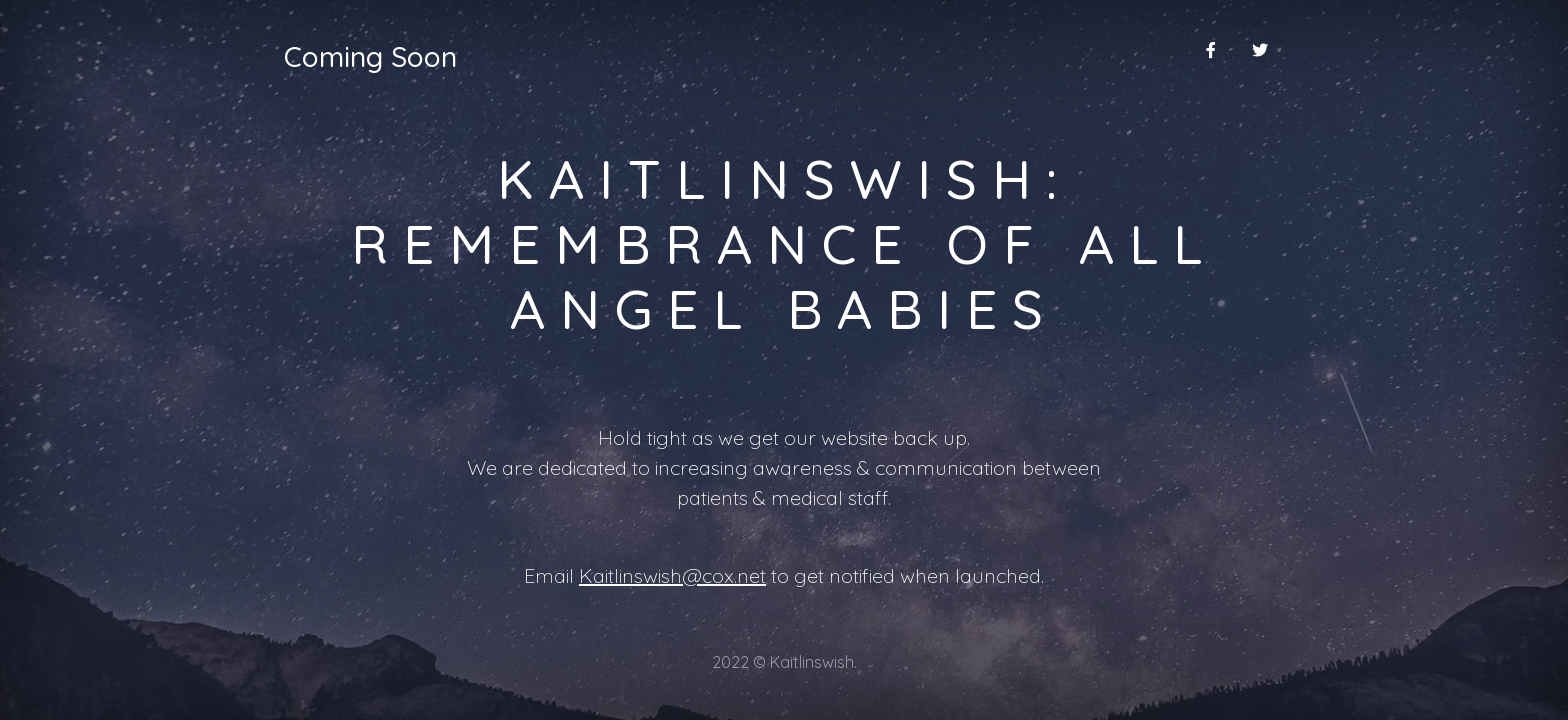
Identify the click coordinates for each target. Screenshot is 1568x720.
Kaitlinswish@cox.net (672, 575)
